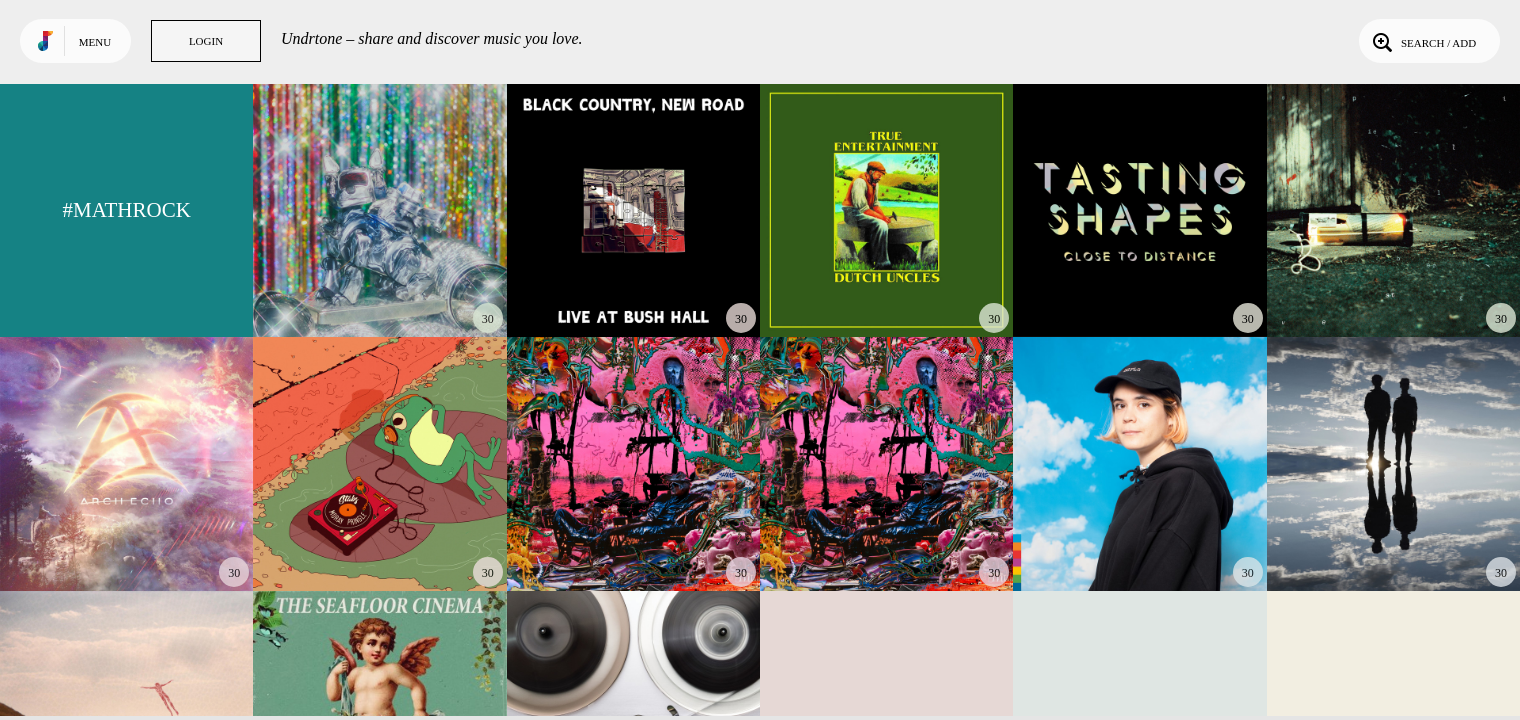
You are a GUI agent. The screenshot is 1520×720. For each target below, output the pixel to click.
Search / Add (1422, 41)
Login (206, 41)
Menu (95, 42)
